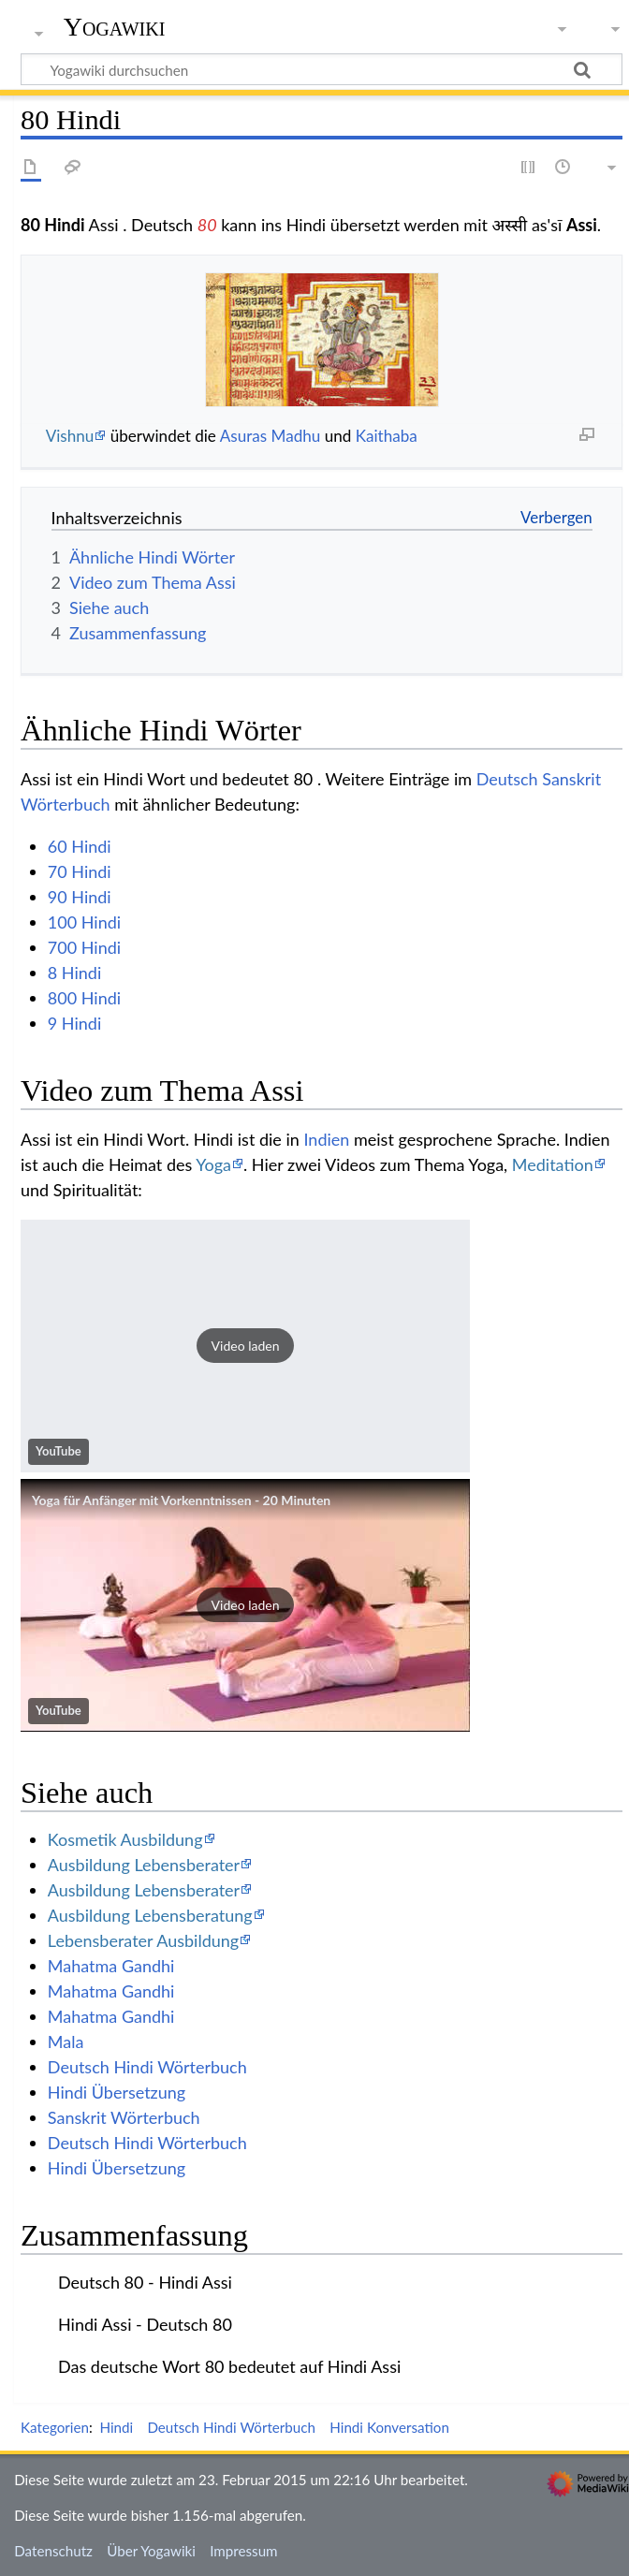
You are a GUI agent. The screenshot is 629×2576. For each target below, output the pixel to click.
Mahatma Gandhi (111, 1965)
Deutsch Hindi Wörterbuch (147, 2066)
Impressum (244, 2550)
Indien (326, 1139)
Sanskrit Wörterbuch (124, 2117)
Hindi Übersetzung (116, 2092)
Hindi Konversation (389, 2427)
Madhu (296, 436)
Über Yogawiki (151, 2550)
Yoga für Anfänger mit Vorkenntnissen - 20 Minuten (181, 1500)
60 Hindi (79, 846)
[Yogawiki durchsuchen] (322, 69)
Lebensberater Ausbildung (143, 1940)
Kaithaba (386, 436)
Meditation (552, 1164)
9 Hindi (74, 1023)
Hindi (116, 2427)
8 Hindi (74, 972)
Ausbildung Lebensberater (144, 1864)
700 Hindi (84, 947)
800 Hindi (84, 998)
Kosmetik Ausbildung (125, 1839)
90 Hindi (79, 896)
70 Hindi (79, 871)
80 (207, 224)
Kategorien (55, 2427)
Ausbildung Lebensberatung (150, 1915)
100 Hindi (84, 922)
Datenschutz (53, 2550)
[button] (245, 1346)
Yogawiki (115, 27)
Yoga (213, 1164)
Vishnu (70, 436)
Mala (66, 2041)
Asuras (244, 436)
